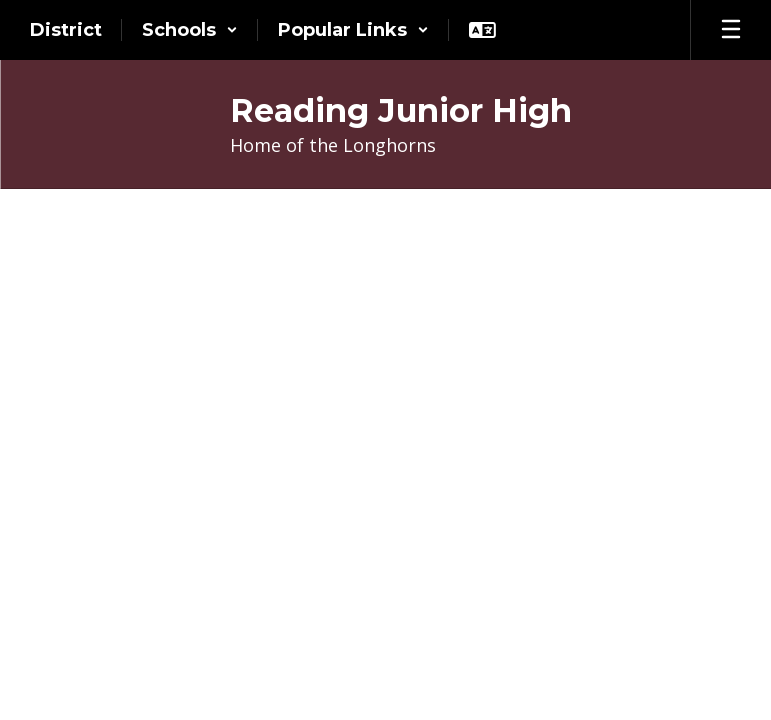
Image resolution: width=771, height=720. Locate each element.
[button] (190, 30)
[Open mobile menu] (731, 30)
